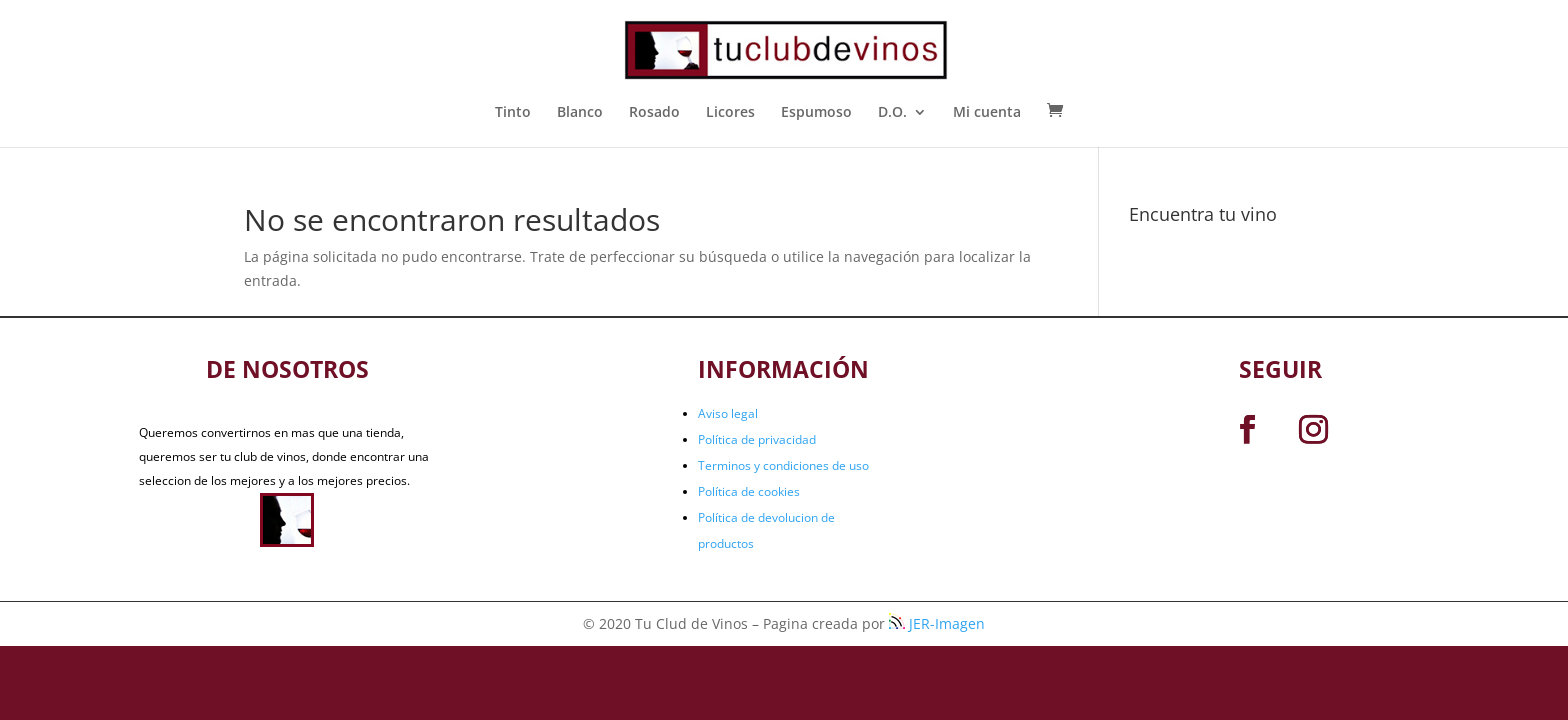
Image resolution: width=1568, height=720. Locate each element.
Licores (730, 113)
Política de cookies (749, 491)
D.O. (892, 113)
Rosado (654, 113)
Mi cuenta (987, 113)
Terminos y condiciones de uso (783, 465)
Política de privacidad (757, 439)
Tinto (513, 113)
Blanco (580, 113)
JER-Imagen (937, 623)
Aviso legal (728, 413)
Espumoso (816, 113)
